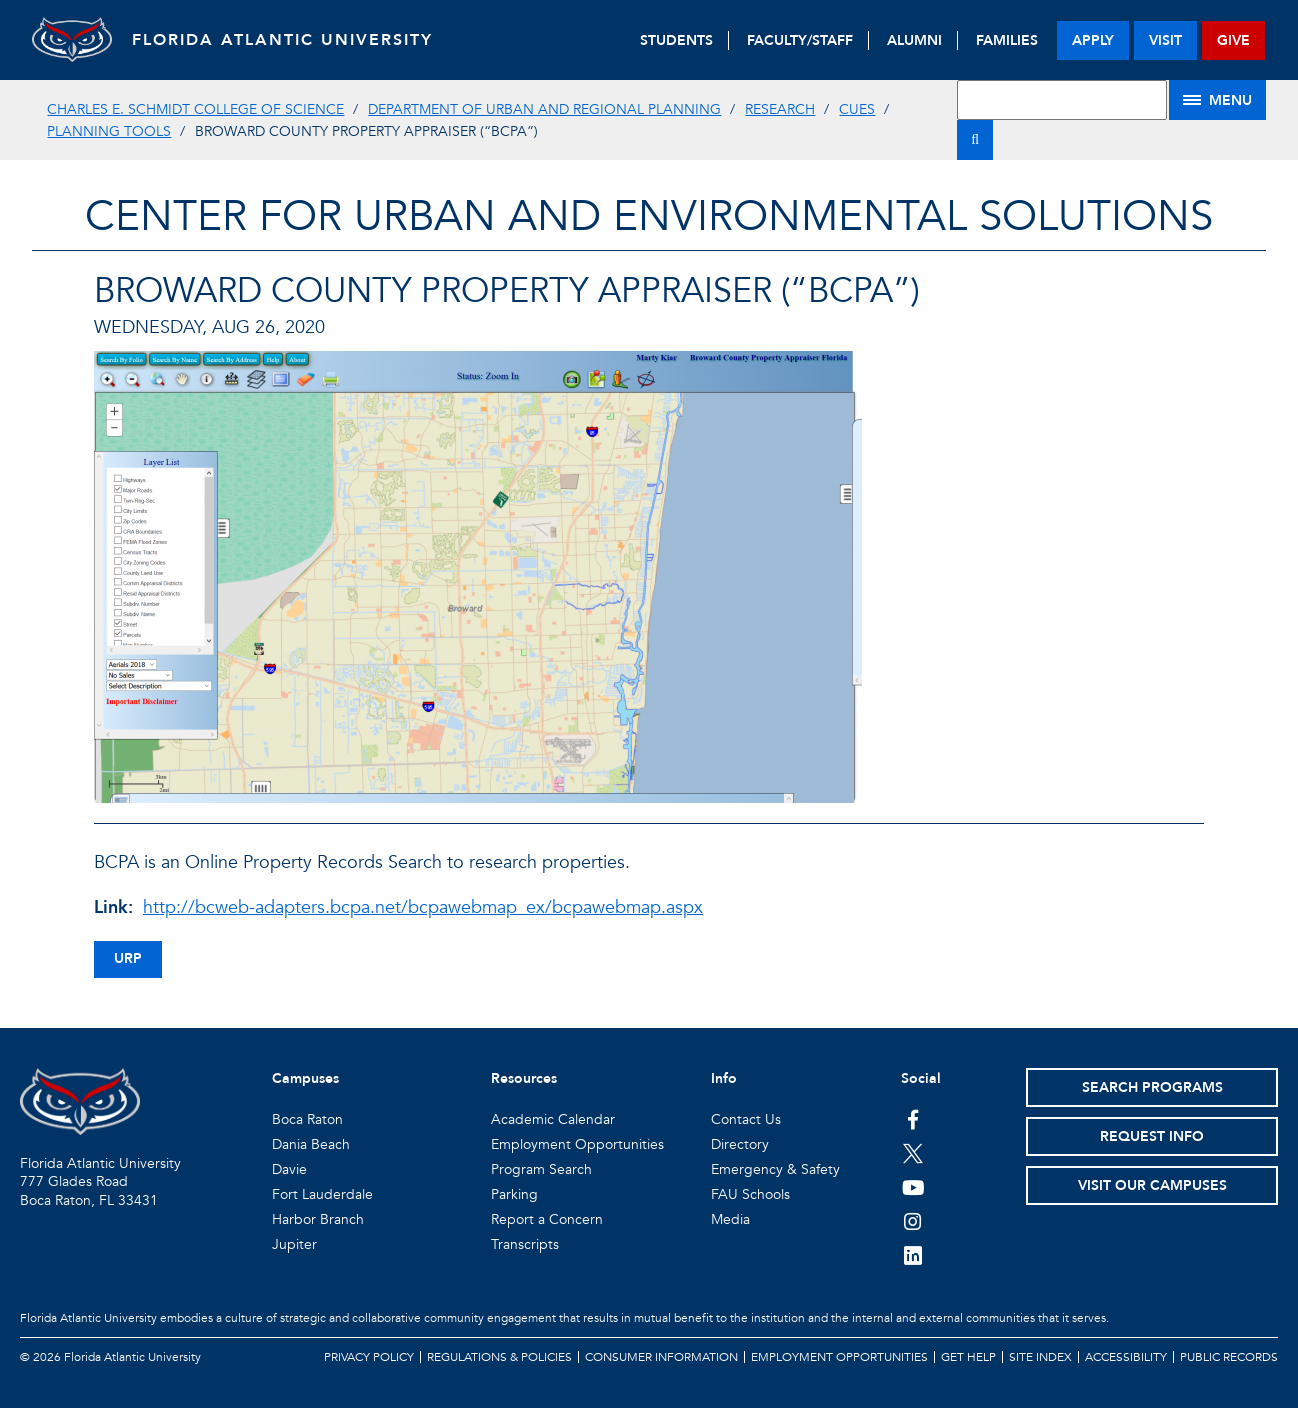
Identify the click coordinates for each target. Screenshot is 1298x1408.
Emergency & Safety (775, 1169)
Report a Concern (547, 1219)
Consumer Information (661, 1357)
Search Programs (1152, 1087)
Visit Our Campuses (1152, 1185)
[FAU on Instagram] (913, 1221)
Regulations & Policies (499, 1357)
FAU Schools (750, 1194)
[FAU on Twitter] (913, 1153)
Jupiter (294, 1244)
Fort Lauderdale (322, 1194)
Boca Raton (307, 1119)
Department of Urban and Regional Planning (544, 109)
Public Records (1229, 1357)
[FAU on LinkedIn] (913, 1255)
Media (730, 1219)
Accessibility (1126, 1357)
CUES (857, 109)
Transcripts (525, 1244)
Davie (289, 1169)
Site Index (1040, 1357)
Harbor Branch (318, 1219)
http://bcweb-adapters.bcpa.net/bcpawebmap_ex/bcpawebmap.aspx (423, 907)
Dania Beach (311, 1144)
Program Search (541, 1169)
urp (128, 958)
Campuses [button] (305, 1078)
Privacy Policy (369, 1357)
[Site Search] (1061, 100)
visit (1165, 40)
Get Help (968, 1357)
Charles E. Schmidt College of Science (195, 109)
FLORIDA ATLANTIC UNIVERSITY (282, 40)
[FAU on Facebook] (913, 1119)
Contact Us (746, 1119)
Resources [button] (524, 1078)
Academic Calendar (553, 1119)
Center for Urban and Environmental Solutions (649, 216)
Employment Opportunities (577, 1144)
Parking (514, 1194)
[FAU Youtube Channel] (913, 1187)
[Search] (975, 140)
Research (780, 109)
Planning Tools (109, 131)
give (1233, 40)
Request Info (1152, 1136)
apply (1093, 40)
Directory (740, 1144)
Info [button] (724, 1078)
